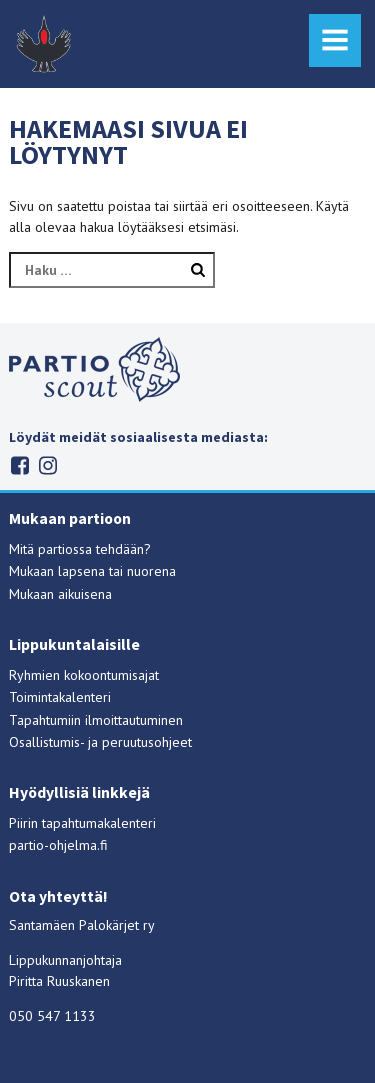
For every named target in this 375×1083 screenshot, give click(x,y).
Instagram (47, 465)
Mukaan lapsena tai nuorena (92, 571)
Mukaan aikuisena (60, 594)
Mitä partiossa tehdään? (80, 549)
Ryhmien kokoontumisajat (84, 675)
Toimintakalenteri (60, 697)
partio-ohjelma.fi (58, 845)
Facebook (19, 465)
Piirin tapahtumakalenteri (82, 823)
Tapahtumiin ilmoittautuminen (96, 720)
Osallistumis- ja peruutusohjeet (100, 742)
